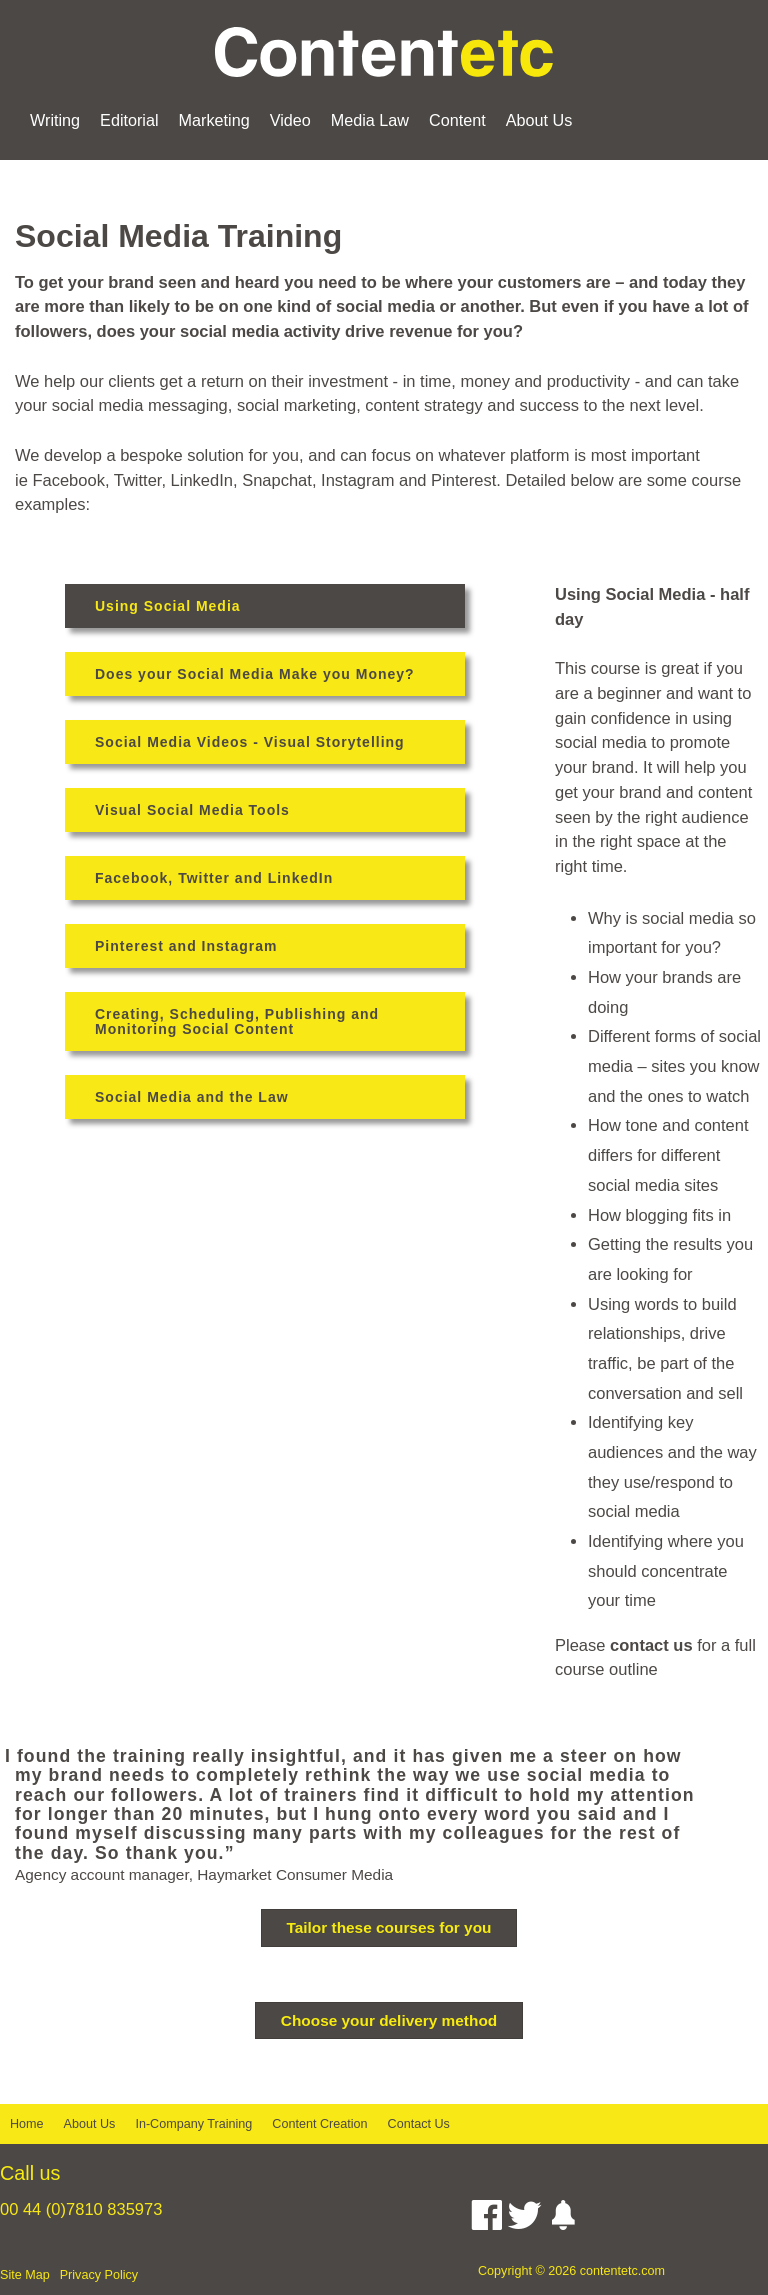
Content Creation (319, 2124)
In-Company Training (193, 2124)
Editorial (129, 120)
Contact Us (419, 2124)
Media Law (370, 120)
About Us (539, 120)
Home (27, 2124)
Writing (55, 120)
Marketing (214, 120)
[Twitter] (525, 2221)
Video (290, 120)
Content (457, 120)
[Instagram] (563, 2221)
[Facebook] (487, 2221)
